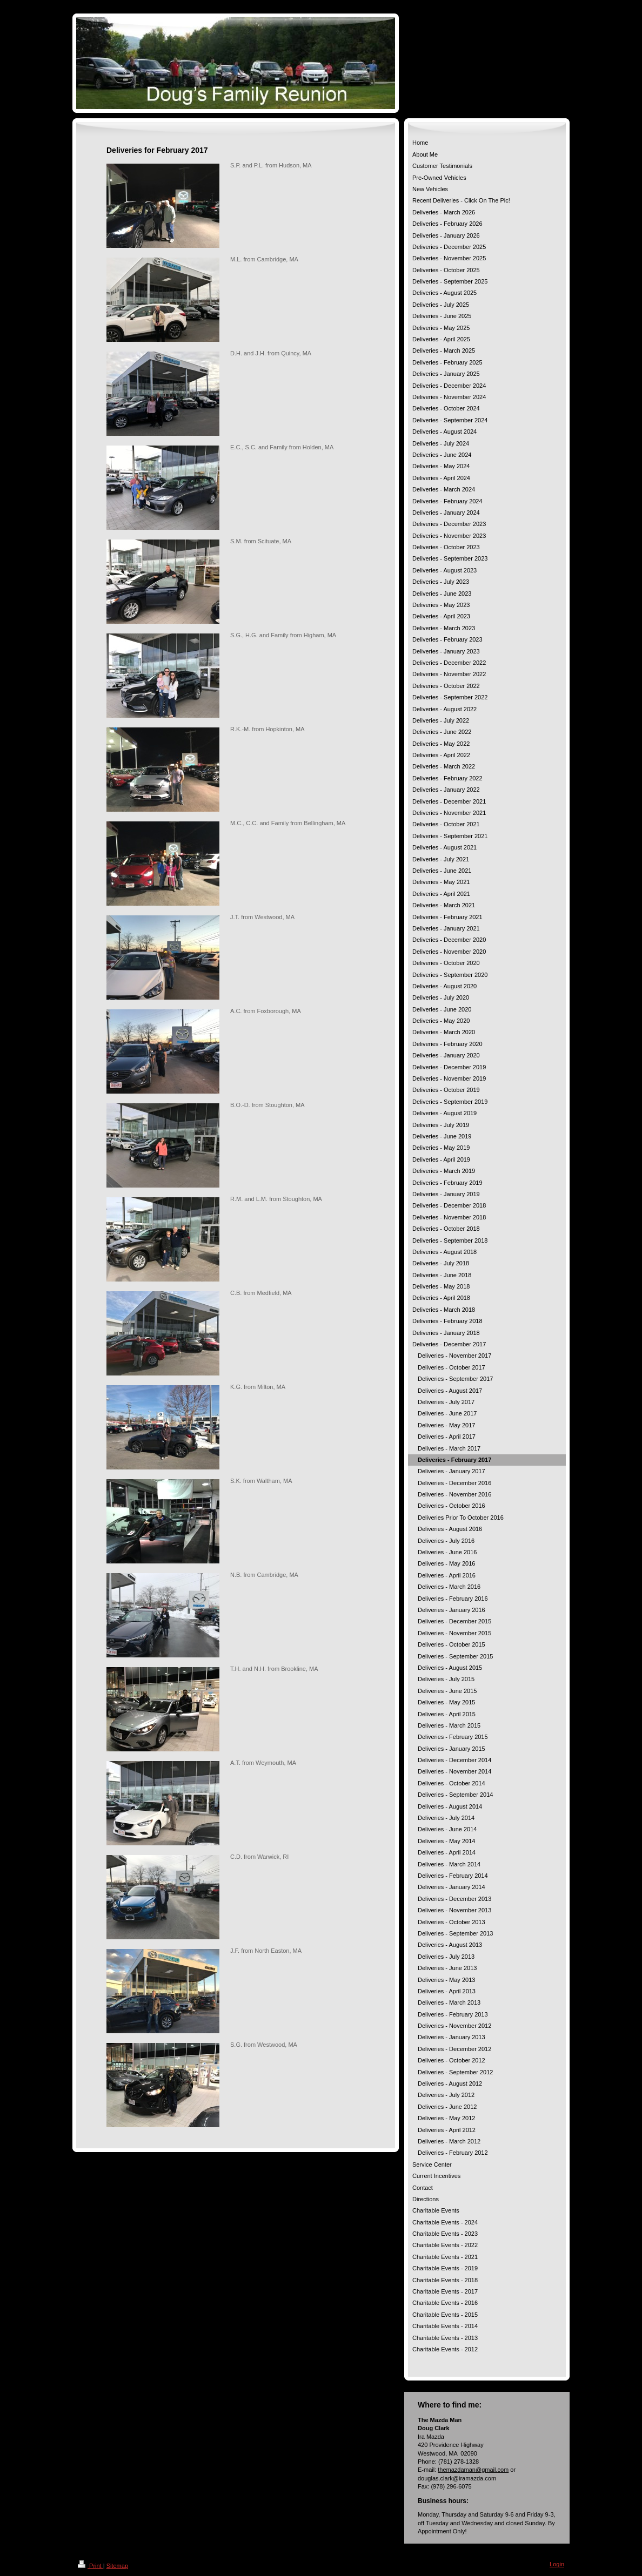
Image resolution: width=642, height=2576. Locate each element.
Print (90, 2565)
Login (557, 2564)
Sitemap (117, 2565)
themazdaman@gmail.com (473, 2469)
